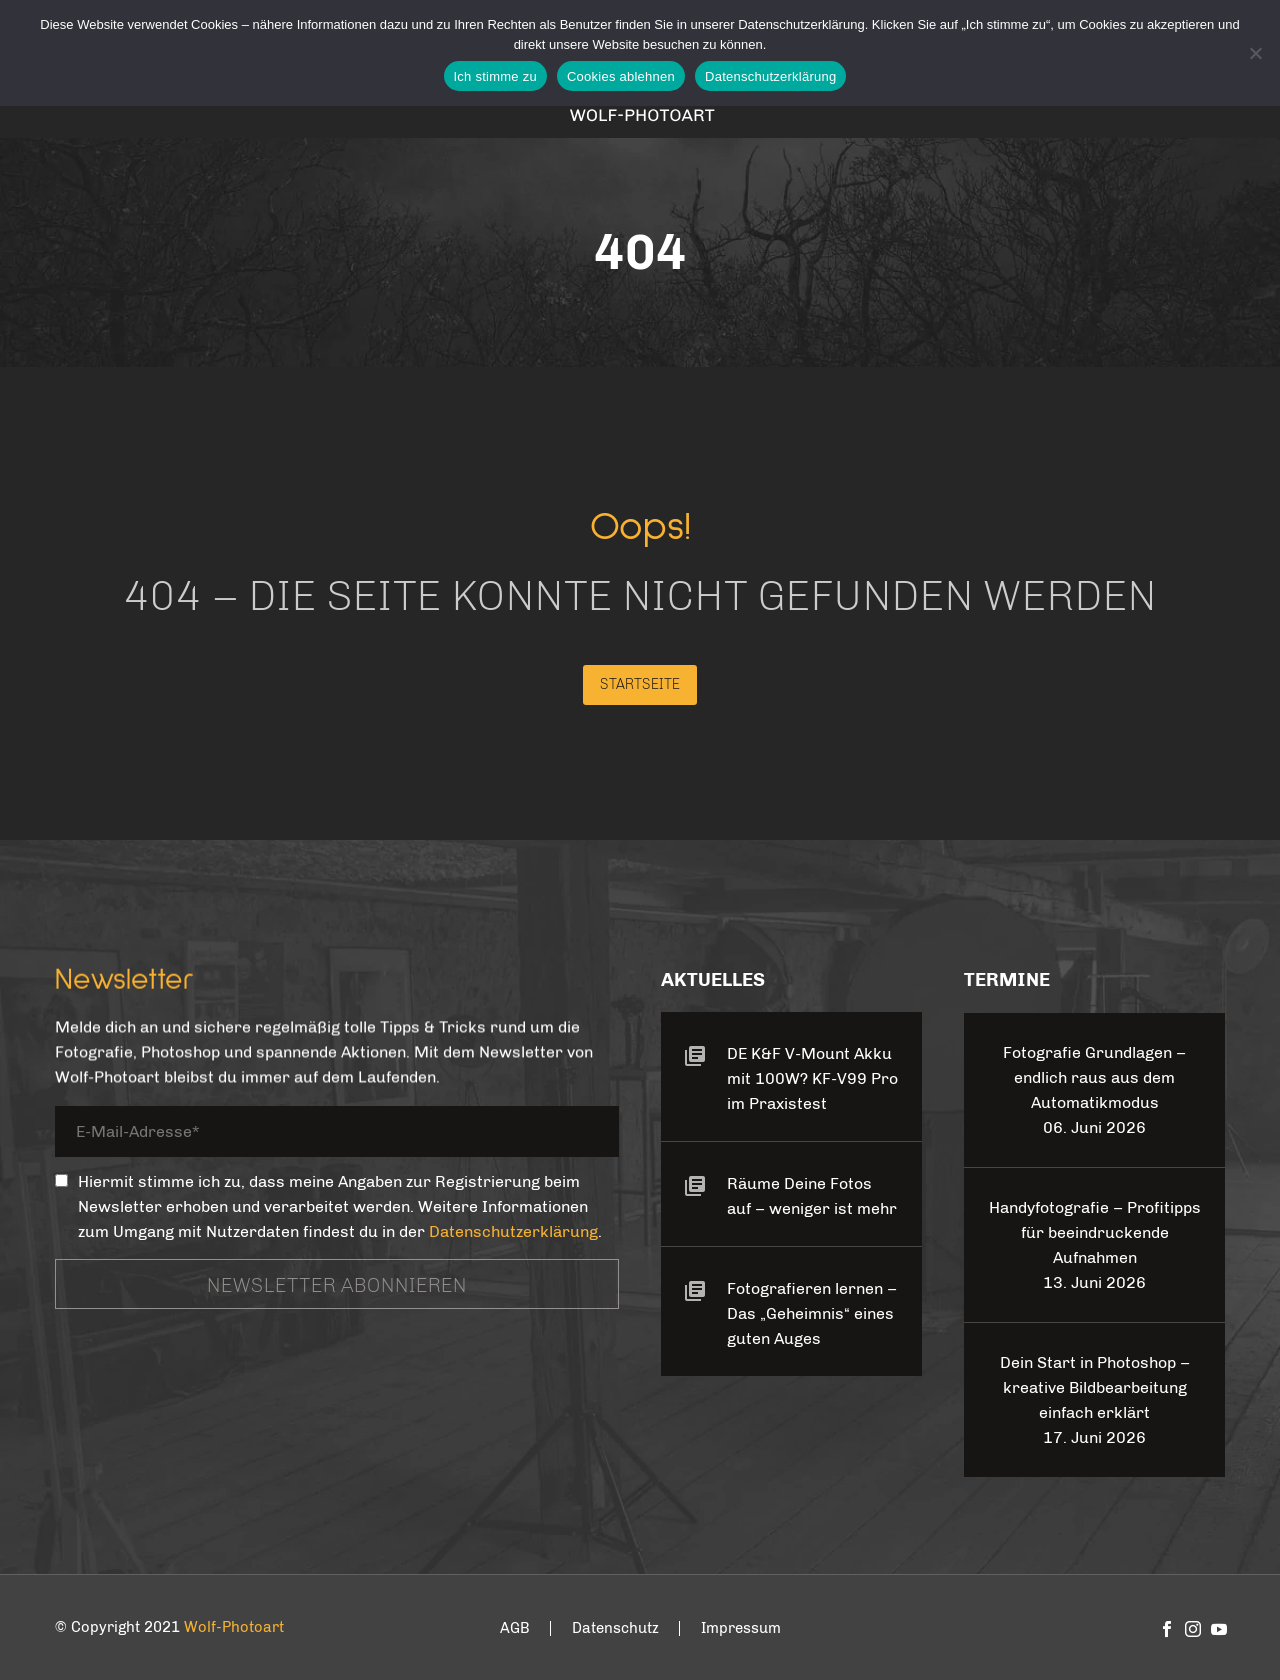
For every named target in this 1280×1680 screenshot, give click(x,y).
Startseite (640, 684)
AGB (515, 1628)
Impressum (741, 1628)
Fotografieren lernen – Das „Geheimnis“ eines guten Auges (812, 1313)
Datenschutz (615, 1628)
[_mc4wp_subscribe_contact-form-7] (61, 1180)
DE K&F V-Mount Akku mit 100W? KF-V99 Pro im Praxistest (812, 1078)
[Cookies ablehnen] (1255, 53)
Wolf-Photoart (234, 1627)
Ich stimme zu (495, 76)
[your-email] (337, 1135)
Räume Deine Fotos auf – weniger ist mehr (812, 1196)
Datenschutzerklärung (513, 1231)
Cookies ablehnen (621, 76)
